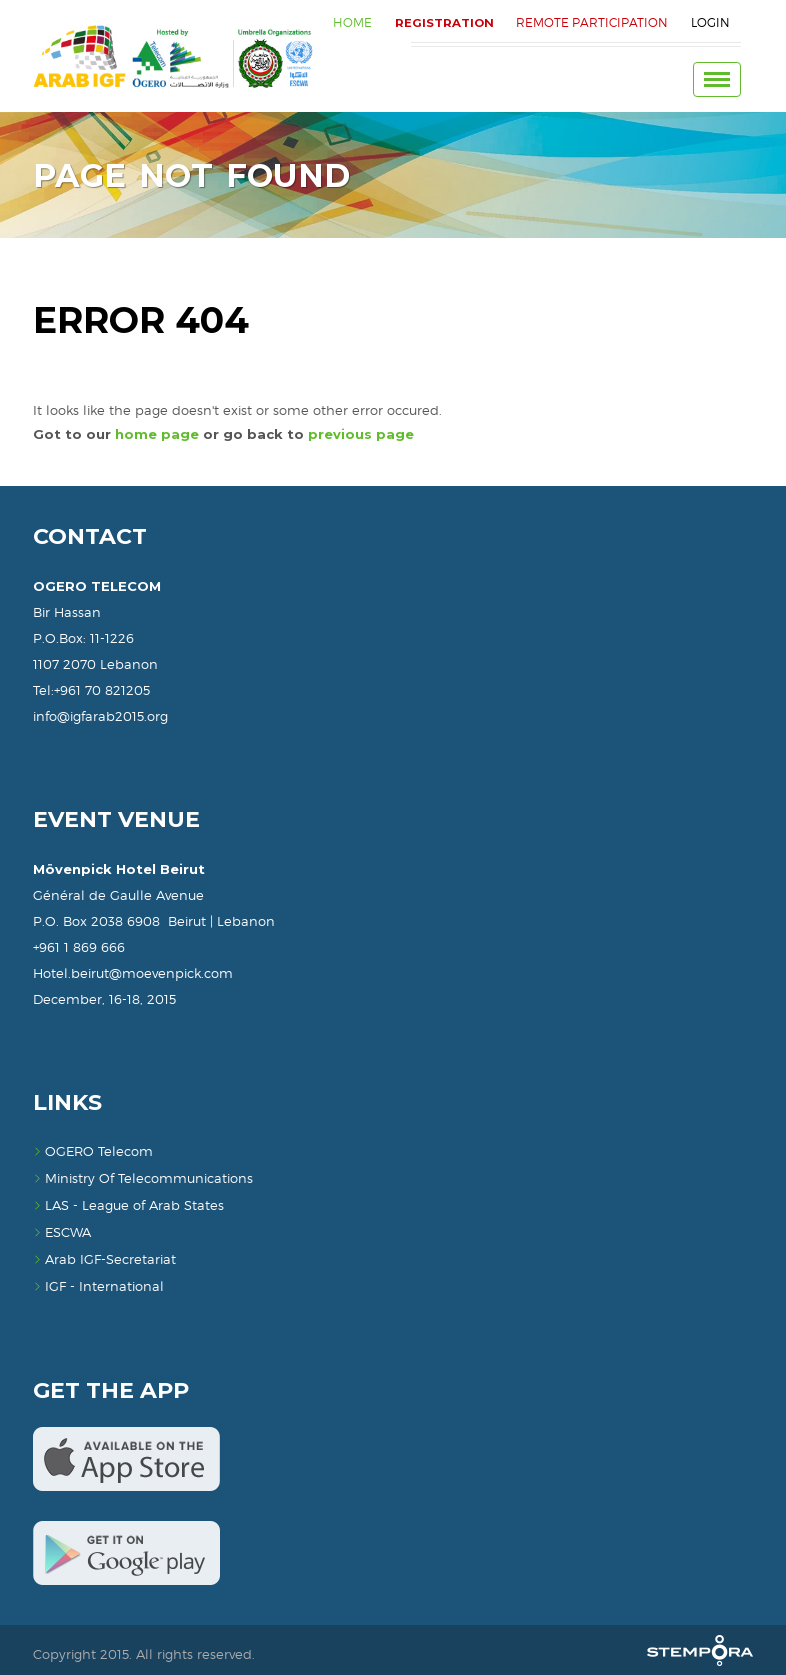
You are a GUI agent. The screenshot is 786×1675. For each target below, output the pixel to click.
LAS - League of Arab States (128, 1205)
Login (709, 23)
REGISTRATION (440, 23)
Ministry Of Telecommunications (143, 1178)
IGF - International (98, 1286)
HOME (346, 23)
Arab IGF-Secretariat (104, 1259)
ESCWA (62, 1232)
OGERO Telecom (93, 1151)
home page (157, 434)
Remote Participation (590, 23)
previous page (361, 434)
